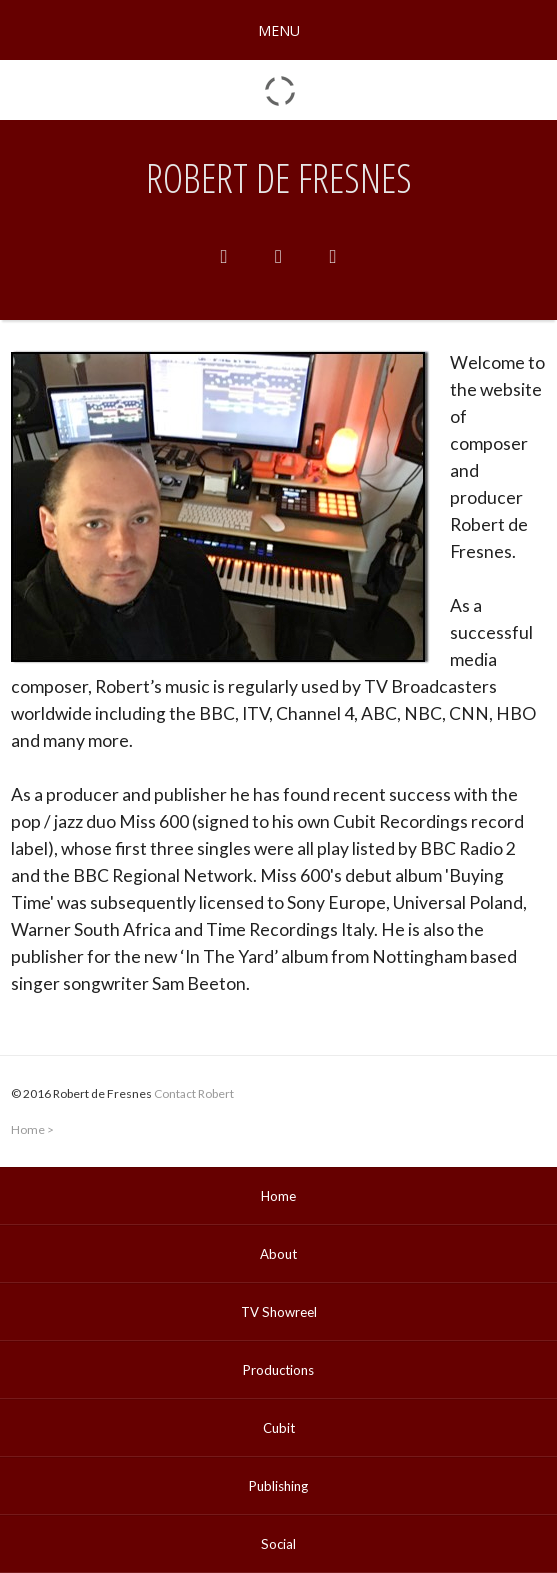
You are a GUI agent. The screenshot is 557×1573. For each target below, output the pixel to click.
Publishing (278, 1486)
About (278, 1254)
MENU (279, 30)
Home (28, 1129)
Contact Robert (194, 1093)
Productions (278, 1370)
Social (278, 1544)
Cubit (279, 1428)
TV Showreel (279, 1312)
